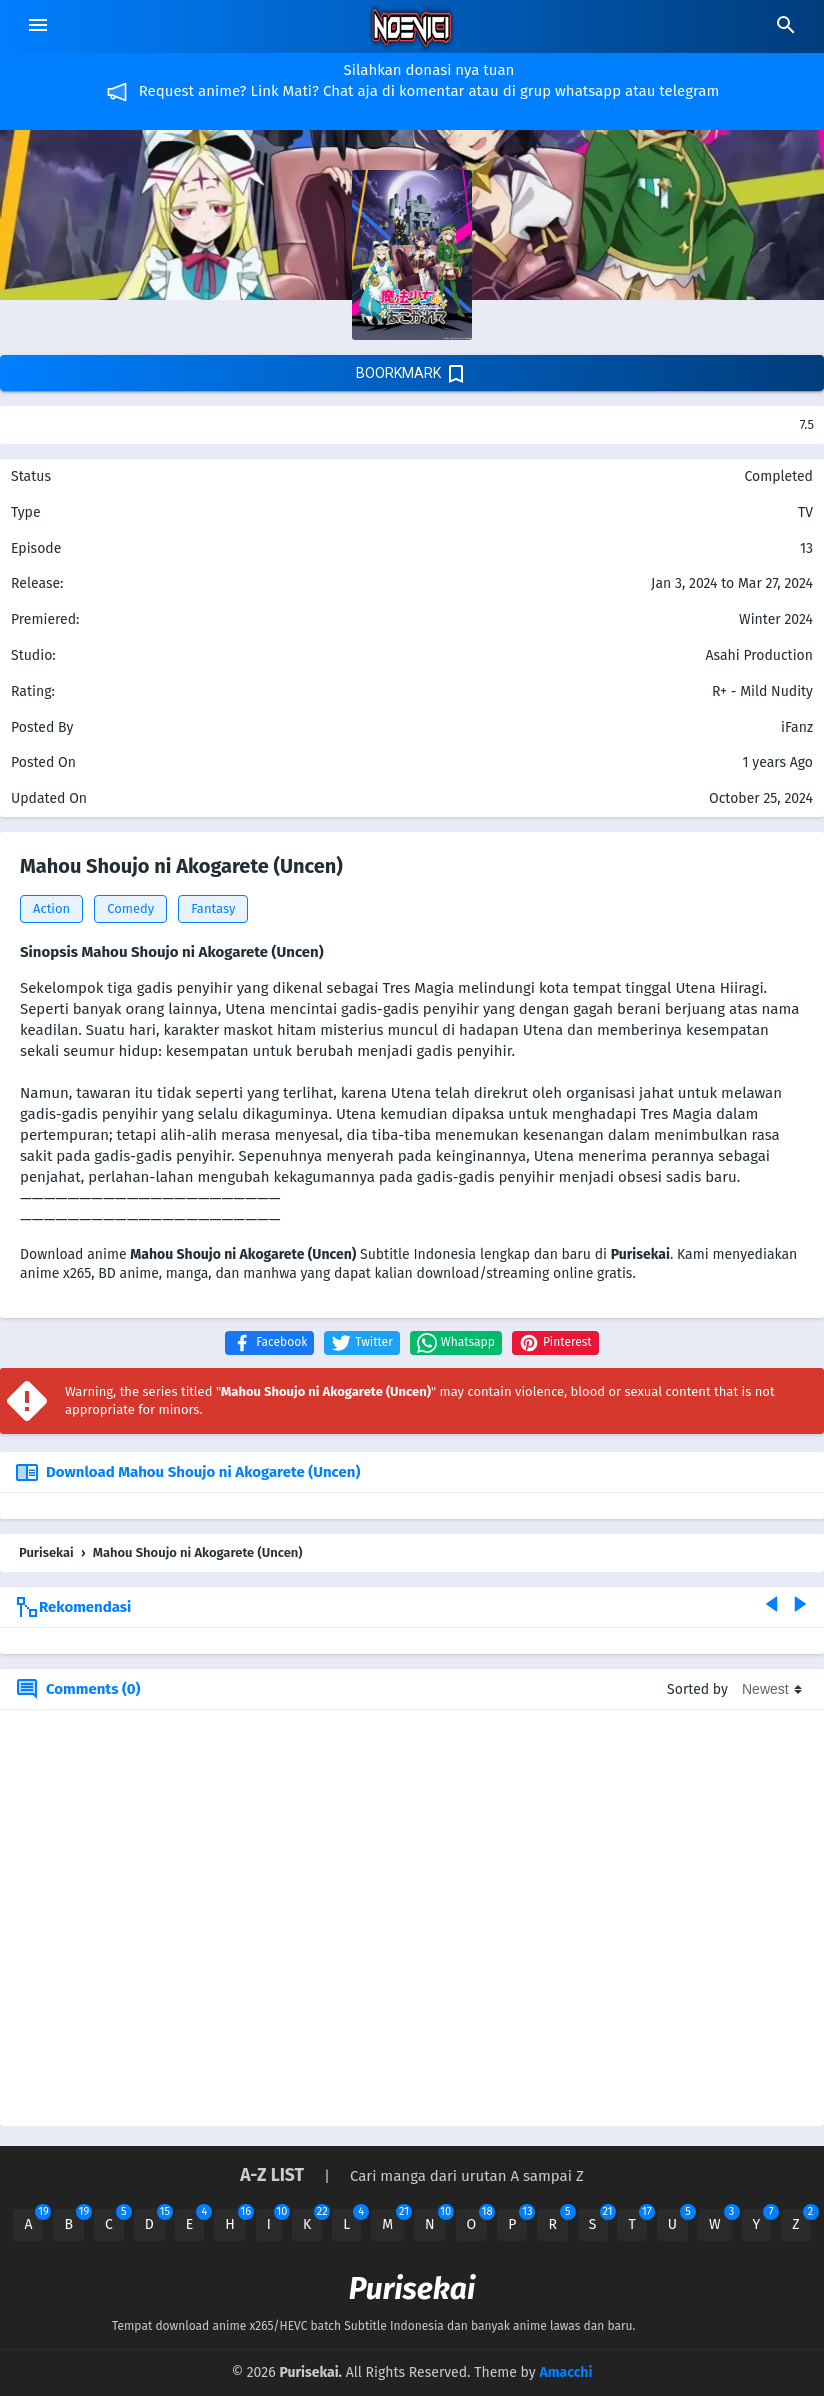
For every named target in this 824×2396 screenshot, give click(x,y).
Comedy (130, 908)
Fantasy (213, 908)
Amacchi (565, 2372)
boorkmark (412, 374)
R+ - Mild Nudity (762, 691)
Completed (778, 476)
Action (51, 908)
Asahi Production (759, 655)
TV (805, 512)
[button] (269, 1343)
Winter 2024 (776, 619)
